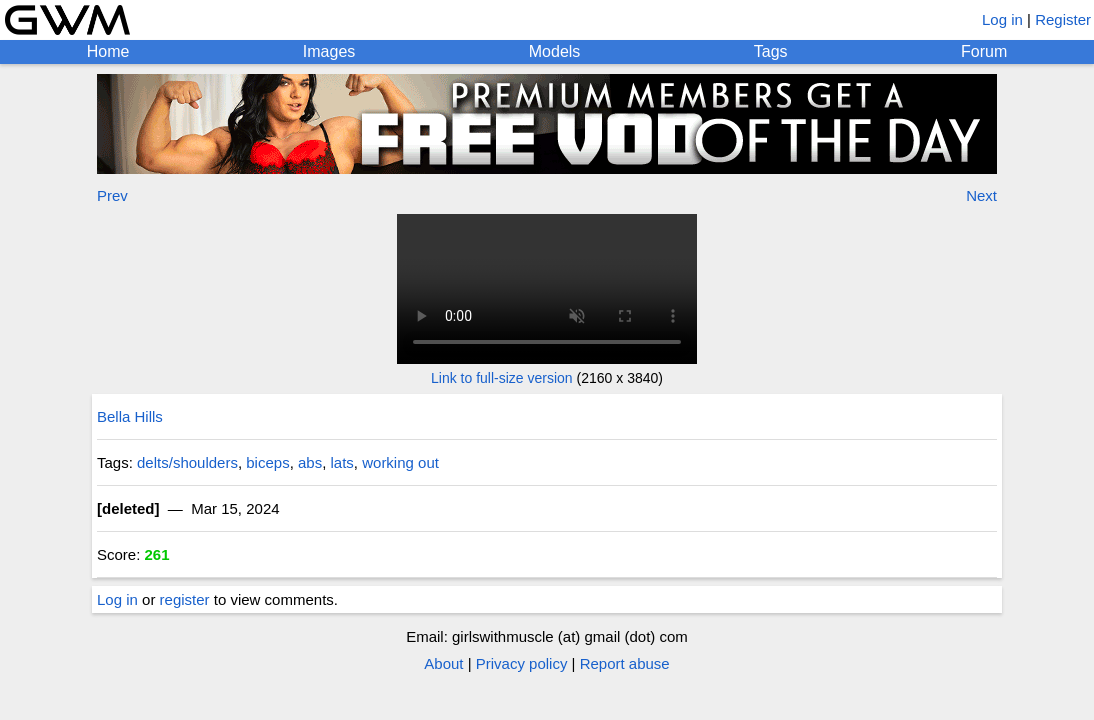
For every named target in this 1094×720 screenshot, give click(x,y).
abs (310, 462)
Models (555, 51)
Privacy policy (522, 663)
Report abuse (625, 663)
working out (400, 462)
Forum (984, 51)
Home (108, 51)
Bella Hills (130, 416)
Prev (112, 195)
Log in (1002, 19)
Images (329, 51)
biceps (267, 462)
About (443, 663)
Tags (771, 51)
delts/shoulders (187, 462)
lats (342, 462)
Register (1063, 19)
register (185, 599)
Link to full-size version (502, 378)
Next (981, 195)
